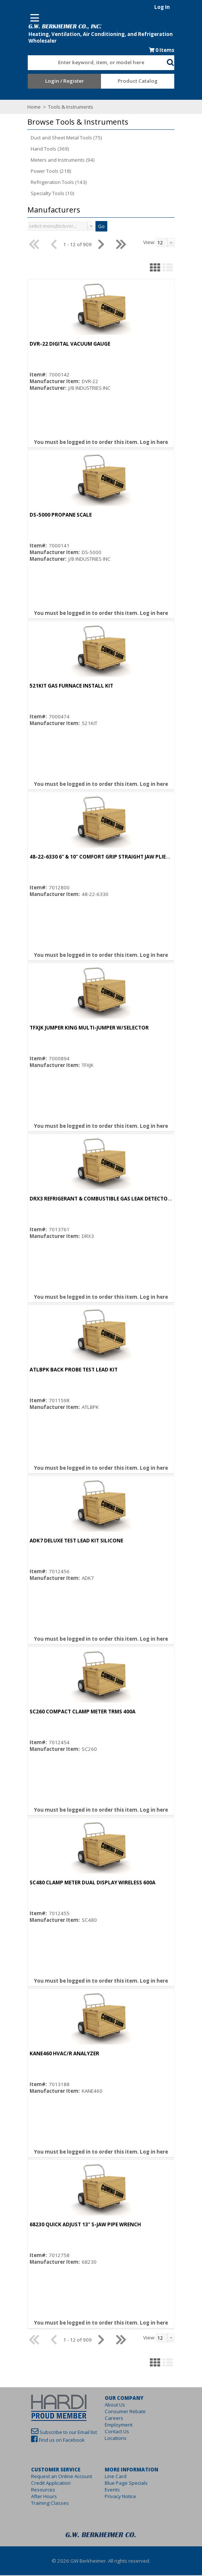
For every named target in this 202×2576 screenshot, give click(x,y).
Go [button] (90, 227)
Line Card (116, 2477)
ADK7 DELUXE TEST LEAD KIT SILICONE (65, 1541)
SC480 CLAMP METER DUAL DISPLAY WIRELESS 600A (81, 1883)
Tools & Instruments (59, 107)
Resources (32, 2490)
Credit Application (39, 2483)
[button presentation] (79, 227)
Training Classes (38, 2503)
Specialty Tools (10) (41, 194)
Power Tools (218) (39, 171)
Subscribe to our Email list (56, 2433)
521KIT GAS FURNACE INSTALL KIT (60, 686)
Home (22, 107)
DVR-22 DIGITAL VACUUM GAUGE (58, 344)
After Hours (33, 2497)
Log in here (154, 442)
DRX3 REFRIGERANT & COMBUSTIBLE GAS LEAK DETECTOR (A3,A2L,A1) (103, 1199)
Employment (118, 2425)
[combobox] (97, 61)
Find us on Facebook (50, 2440)
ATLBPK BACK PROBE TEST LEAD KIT (62, 1370)
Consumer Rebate (125, 2412)
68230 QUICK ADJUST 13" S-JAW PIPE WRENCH (73, 2225)
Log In (174, 7)
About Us (115, 2405)
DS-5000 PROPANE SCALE (49, 515)
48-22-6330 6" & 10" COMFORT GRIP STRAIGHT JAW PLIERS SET (94, 857)
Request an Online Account (50, 2477)
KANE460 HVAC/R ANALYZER (53, 2054)
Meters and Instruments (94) (51, 160)
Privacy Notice (120, 2497)
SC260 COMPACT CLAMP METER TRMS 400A (71, 1712)
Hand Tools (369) (38, 149)
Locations (116, 2438)
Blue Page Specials (126, 2483)
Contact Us (117, 2432)
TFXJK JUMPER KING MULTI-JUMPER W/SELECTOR (77, 1028)
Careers (114, 2418)
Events (112, 2490)
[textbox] (94, 63)
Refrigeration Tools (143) (47, 182)
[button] (182, 62)
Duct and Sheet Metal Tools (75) (55, 138)
